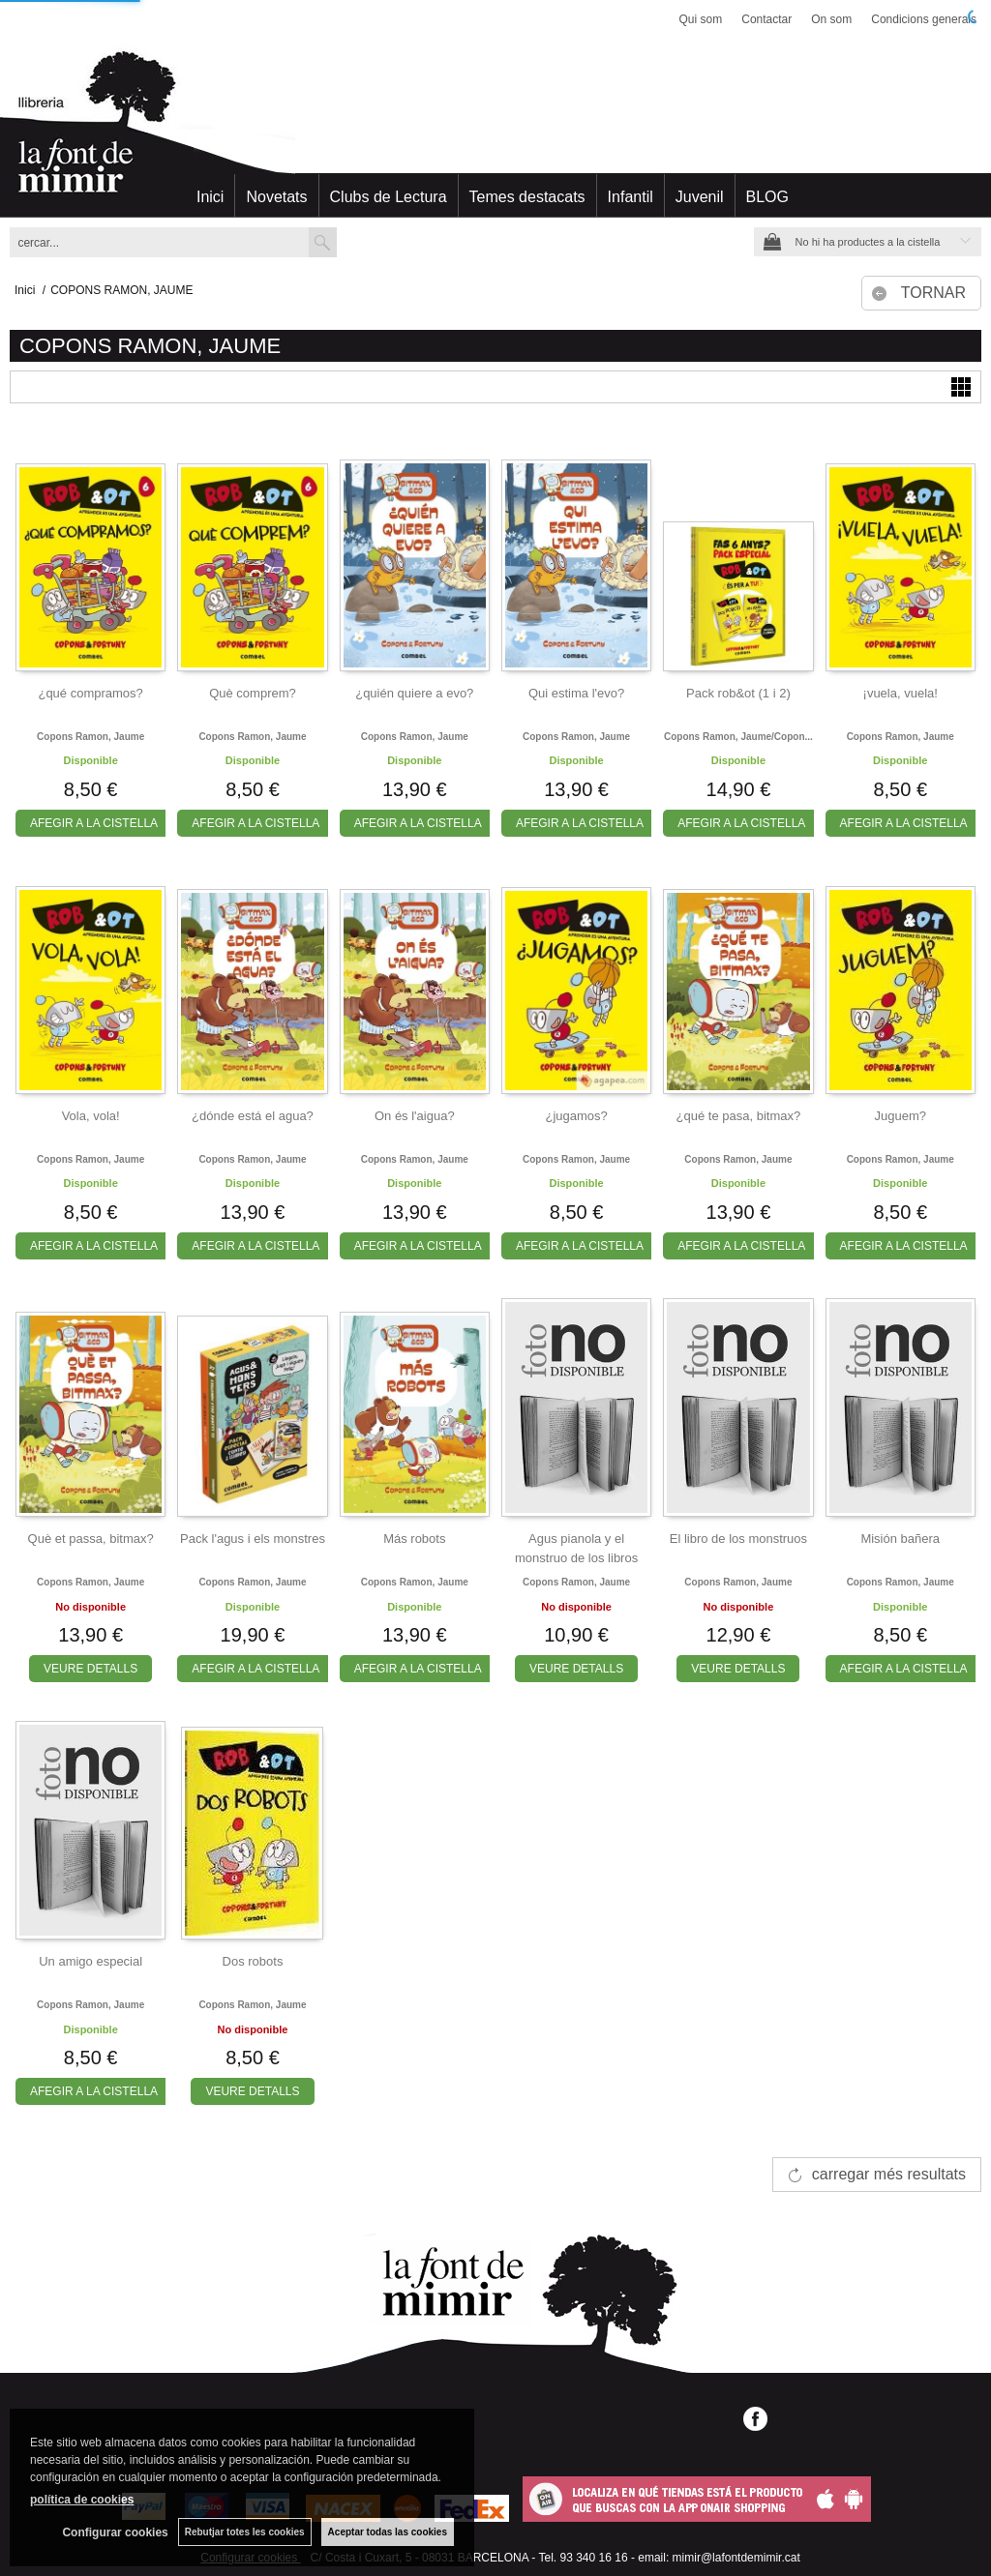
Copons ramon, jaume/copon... (738, 736)
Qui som (701, 19)
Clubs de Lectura (388, 197)
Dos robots (253, 1961)
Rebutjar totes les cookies (245, 2532)
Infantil (630, 197)
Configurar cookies (114, 2532)
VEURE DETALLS (90, 1668)
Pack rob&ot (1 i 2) (738, 693)
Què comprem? (252, 693)
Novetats (276, 197)
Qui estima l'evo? (576, 693)
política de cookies (82, 2499)
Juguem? (899, 1116)
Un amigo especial (90, 1961)
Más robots (414, 1538)
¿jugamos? (576, 1116)
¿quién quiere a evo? (414, 693)
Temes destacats (527, 197)
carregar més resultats (889, 2174)
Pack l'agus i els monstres (252, 1538)
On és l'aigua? (415, 1116)
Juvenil (700, 197)
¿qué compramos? (90, 693)
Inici (210, 197)
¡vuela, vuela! (900, 693)
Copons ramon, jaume (90, 736)
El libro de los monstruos (738, 1538)
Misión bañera (900, 1538)
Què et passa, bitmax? (91, 1538)
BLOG (767, 197)
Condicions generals (923, 19)
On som (831, 19)
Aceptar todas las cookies (387, 2532)
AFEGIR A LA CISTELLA (94, 823)
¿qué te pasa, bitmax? (738, 1116)
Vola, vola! (91, 1116)
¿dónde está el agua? (253, 1116)
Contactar (766, 19)
